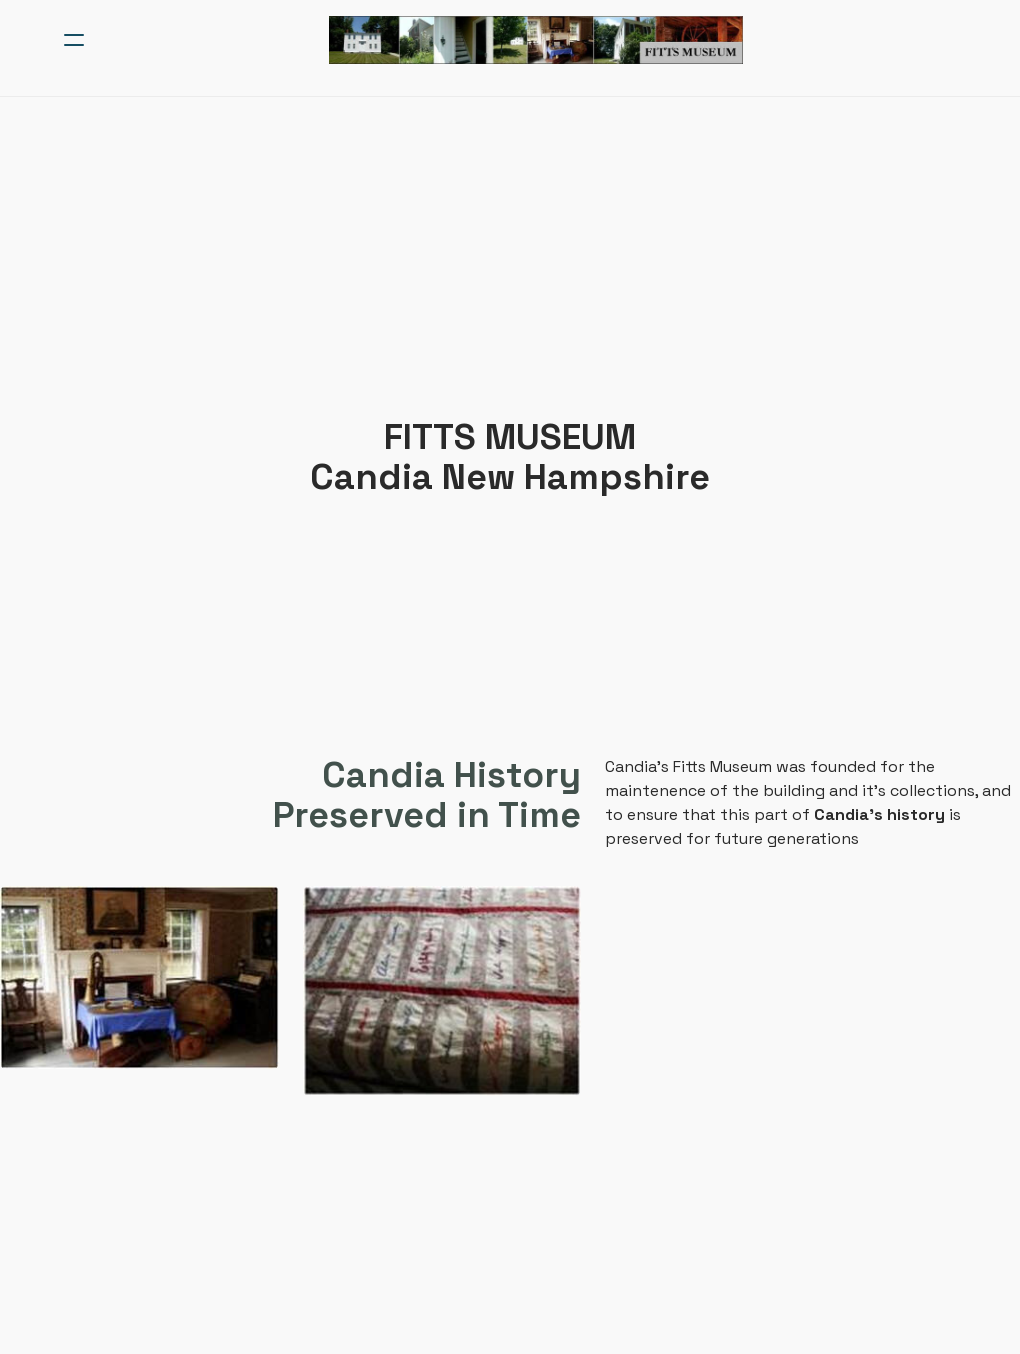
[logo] (536, 40)
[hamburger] (74, 40)
